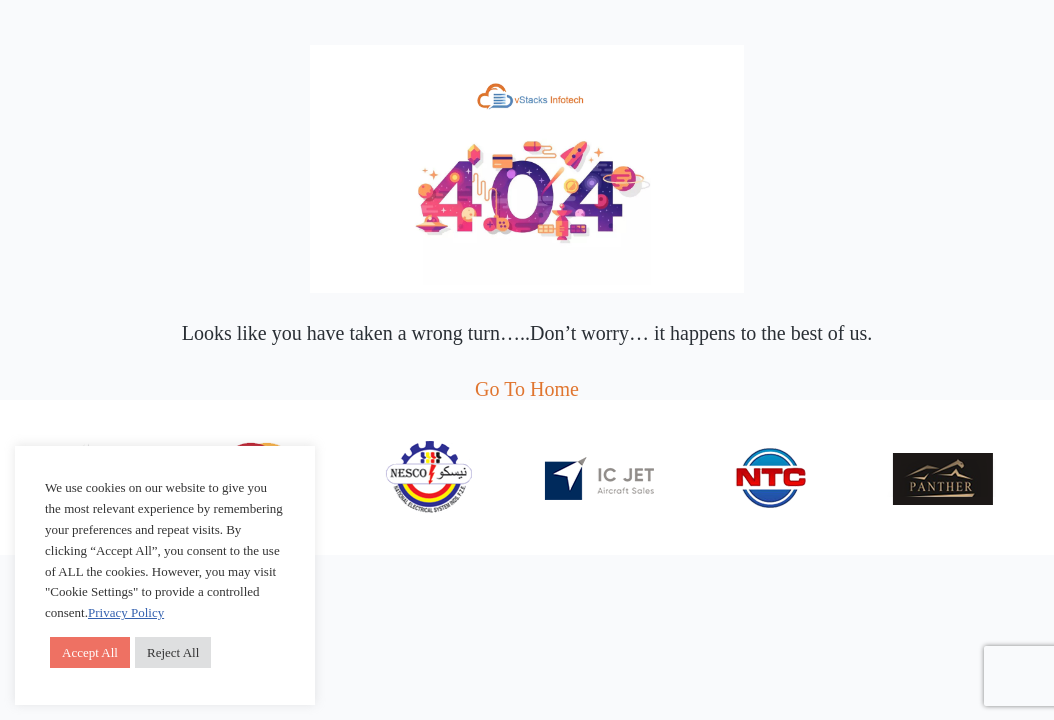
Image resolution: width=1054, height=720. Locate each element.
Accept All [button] (90, 652)
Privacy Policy (126, 612)
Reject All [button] (173, 652)
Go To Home (527, 389)
